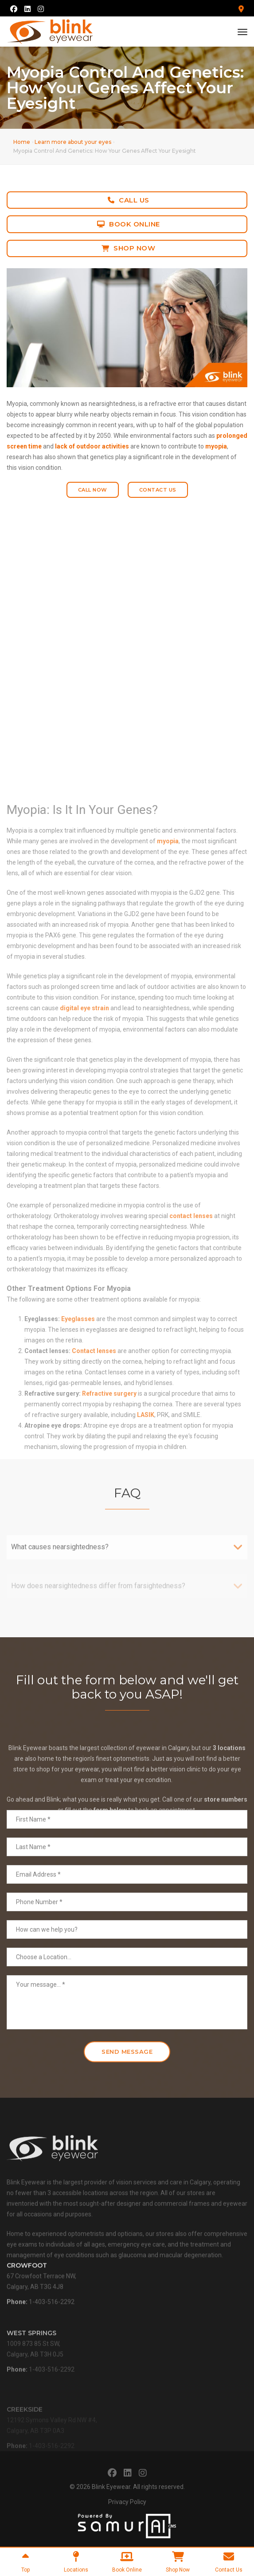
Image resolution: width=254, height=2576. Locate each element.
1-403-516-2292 (51, 2320)
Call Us (128, 200)
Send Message (127, 2051)
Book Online (128, 224)
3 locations (229, 1792)
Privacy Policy (127, 2501)
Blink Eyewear (111, 2486)
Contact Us (157, 490)
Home (21, 142)
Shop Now (129, 248)
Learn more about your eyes (73, 142)
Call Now (92, 490)
